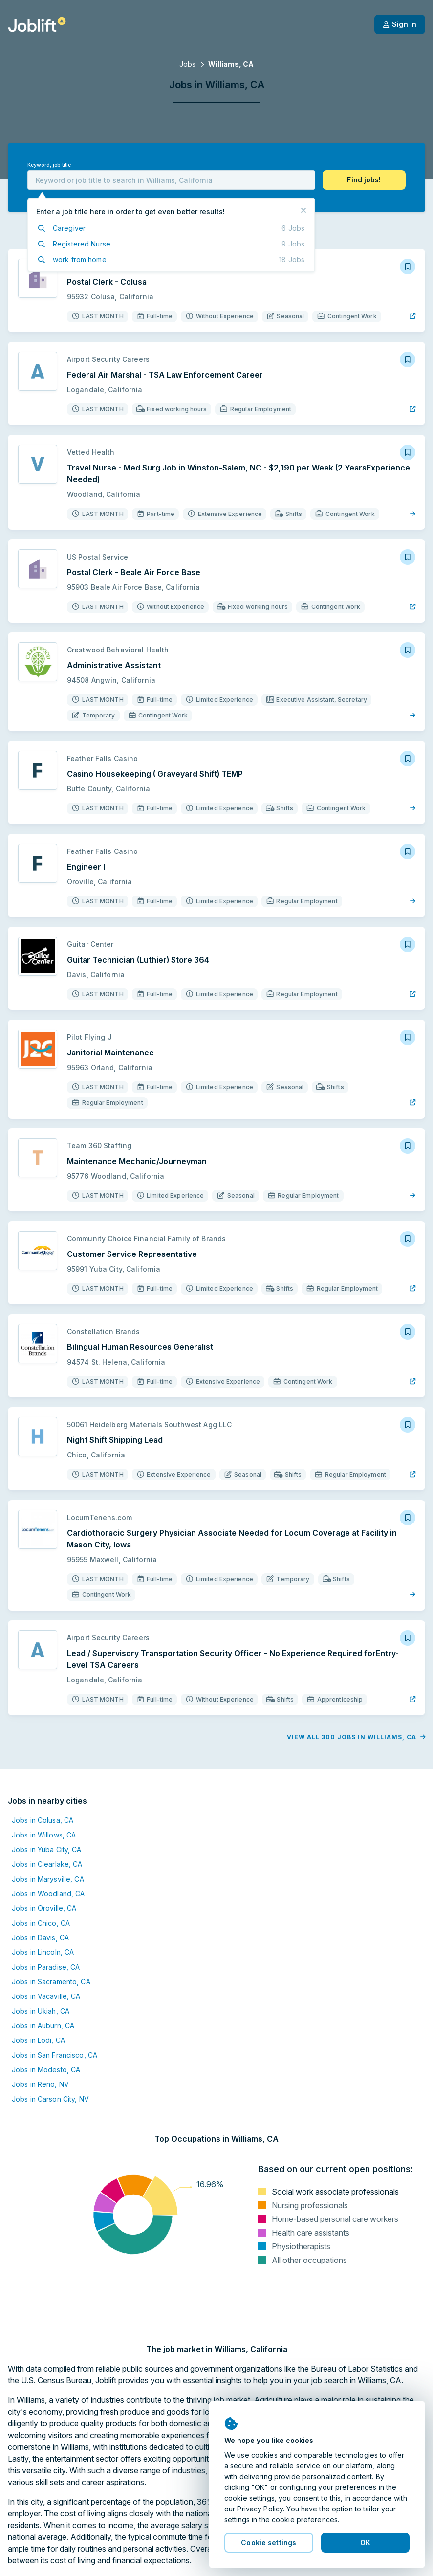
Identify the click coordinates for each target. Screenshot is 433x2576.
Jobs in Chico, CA (41, 1923)
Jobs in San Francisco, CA (54, 2055)
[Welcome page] (37, 24)
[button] (364, 180)
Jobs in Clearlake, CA (47, 1864)
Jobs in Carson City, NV (50, 2099)
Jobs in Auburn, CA (43, 2025)
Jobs (187, 64)
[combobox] (171, 180)
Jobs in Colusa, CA (42, 1820)
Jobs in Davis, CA (40, 1937)
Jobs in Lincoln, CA (43, 1952)
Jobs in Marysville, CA (48, 1879)
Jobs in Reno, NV (40, 2084)
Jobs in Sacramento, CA (51, 1981)
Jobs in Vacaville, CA (46, 1996)
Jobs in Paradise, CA (46, 1967)
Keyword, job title (49, 165)
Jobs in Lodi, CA (38, 2040)
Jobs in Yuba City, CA (47, 1849)
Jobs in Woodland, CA (48, 1893)
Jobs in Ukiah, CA (40, 2011)
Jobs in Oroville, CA (44, 1908)
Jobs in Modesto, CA (46, 2069)
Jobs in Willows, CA (44, 1835)
